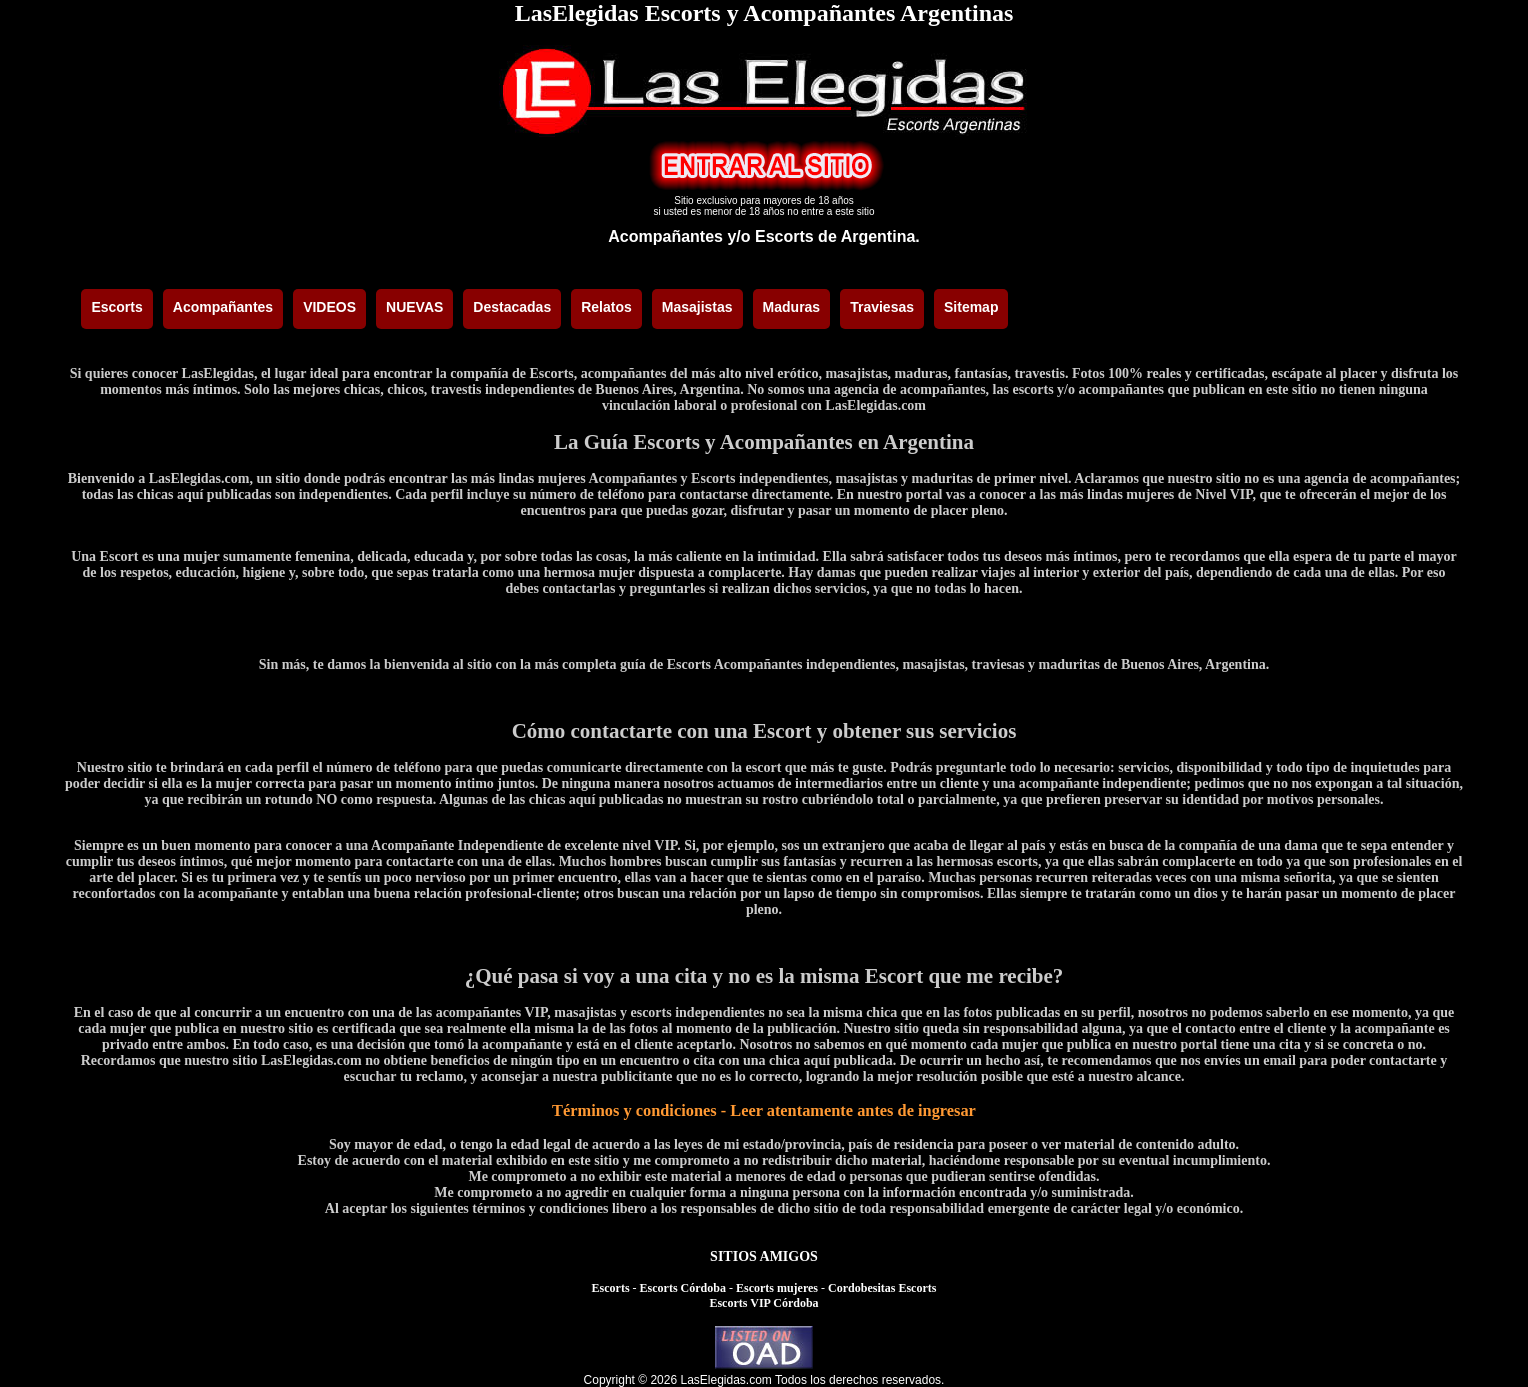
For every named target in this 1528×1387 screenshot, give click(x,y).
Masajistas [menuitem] (697, 307)
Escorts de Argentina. (837, 236)
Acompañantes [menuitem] (223, 307)
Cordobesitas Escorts (882, 1288)
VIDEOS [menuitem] (329, 307)
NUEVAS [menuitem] (414, 307)
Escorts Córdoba (683, 1288)
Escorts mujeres (777, 1288)
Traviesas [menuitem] (882, 307)
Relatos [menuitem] (606, 307)
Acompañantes (665, 236)
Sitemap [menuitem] (971, 307)
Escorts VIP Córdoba (763, 1303)
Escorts (611, 1288)
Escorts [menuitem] (116, 307)
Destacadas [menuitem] (512, 307)
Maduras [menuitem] (792, 307)
